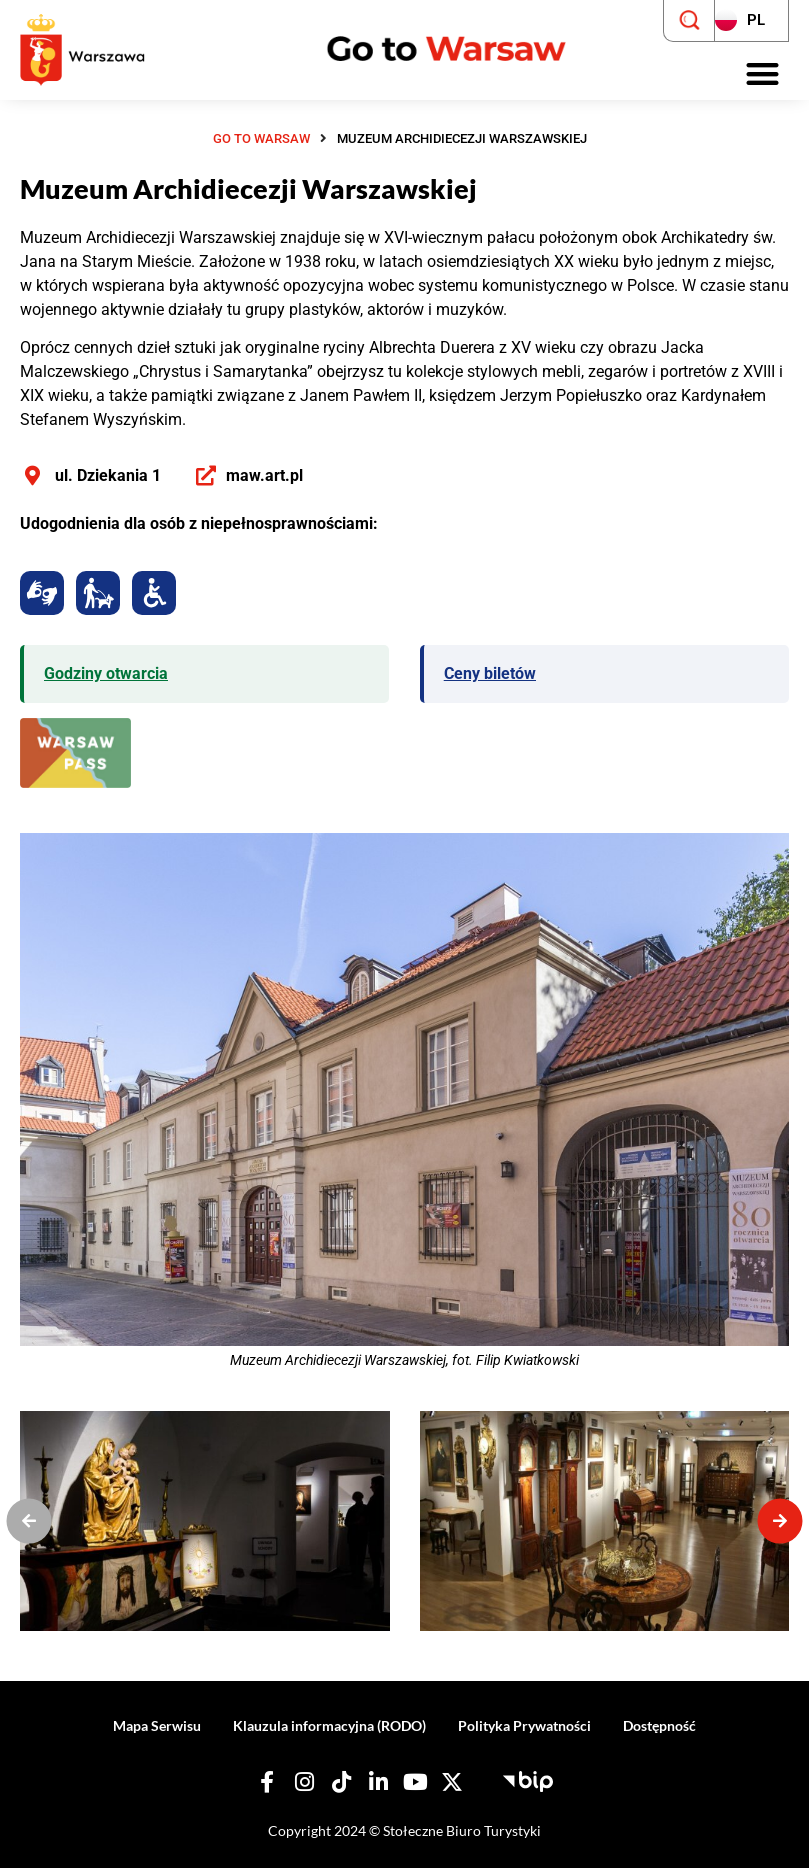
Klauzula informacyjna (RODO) (329, 1725)
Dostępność (659, 1725)
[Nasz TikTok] (341, 1783)
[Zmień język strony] (751, 21)
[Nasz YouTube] (415, 1783)
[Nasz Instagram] (304, 1783)
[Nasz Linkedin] (378, 1783)
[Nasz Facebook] (267, 1783)
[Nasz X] (452, 1783)
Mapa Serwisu (157, 1725)
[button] (763, 74)
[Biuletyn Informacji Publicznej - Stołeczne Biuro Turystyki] (528, 1779)
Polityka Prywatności (524, 1725)
